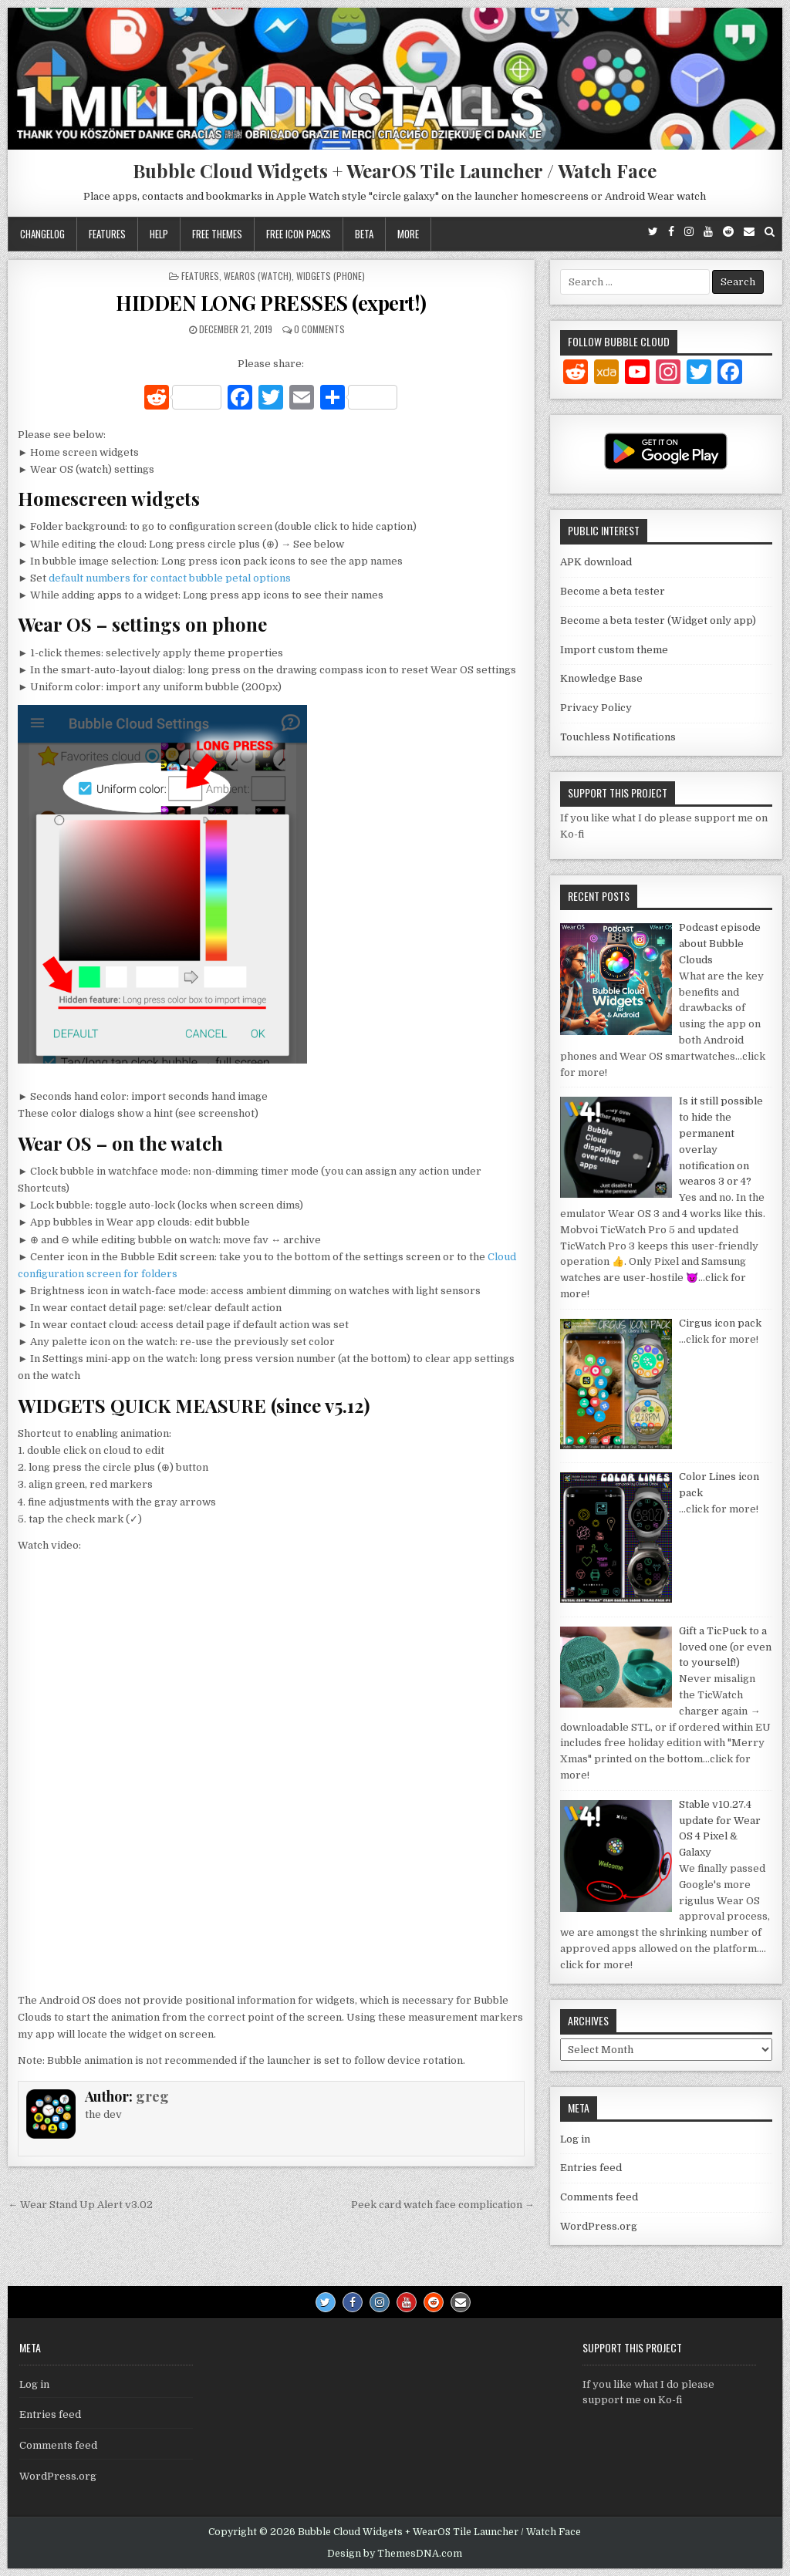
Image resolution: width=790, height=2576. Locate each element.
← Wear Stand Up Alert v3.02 (80, 2204)
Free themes (217, 233)
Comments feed (599, 2197)
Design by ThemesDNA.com (394, 2553)
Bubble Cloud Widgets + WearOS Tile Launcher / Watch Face (395, 170)
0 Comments (319, 328)
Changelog (42, 233)
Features (107, 233)
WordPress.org (598, 2226)
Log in (575, 2139)
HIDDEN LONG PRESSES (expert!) (271, 302)
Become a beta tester (612, 591)
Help (159, 233)
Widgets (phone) (330, 275)
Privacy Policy (596, 707)
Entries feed (591, 2167)
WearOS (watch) (258, 275)
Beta (364, 233)
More (408, 233)
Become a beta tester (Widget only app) (658, 620)
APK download (596, 562)
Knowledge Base (601, 678)
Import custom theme (614, 650)
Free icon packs (298, 233)
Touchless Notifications (618, 737)
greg (152, 2096)
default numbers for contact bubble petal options (170, 578)
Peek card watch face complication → (443, 2204)
